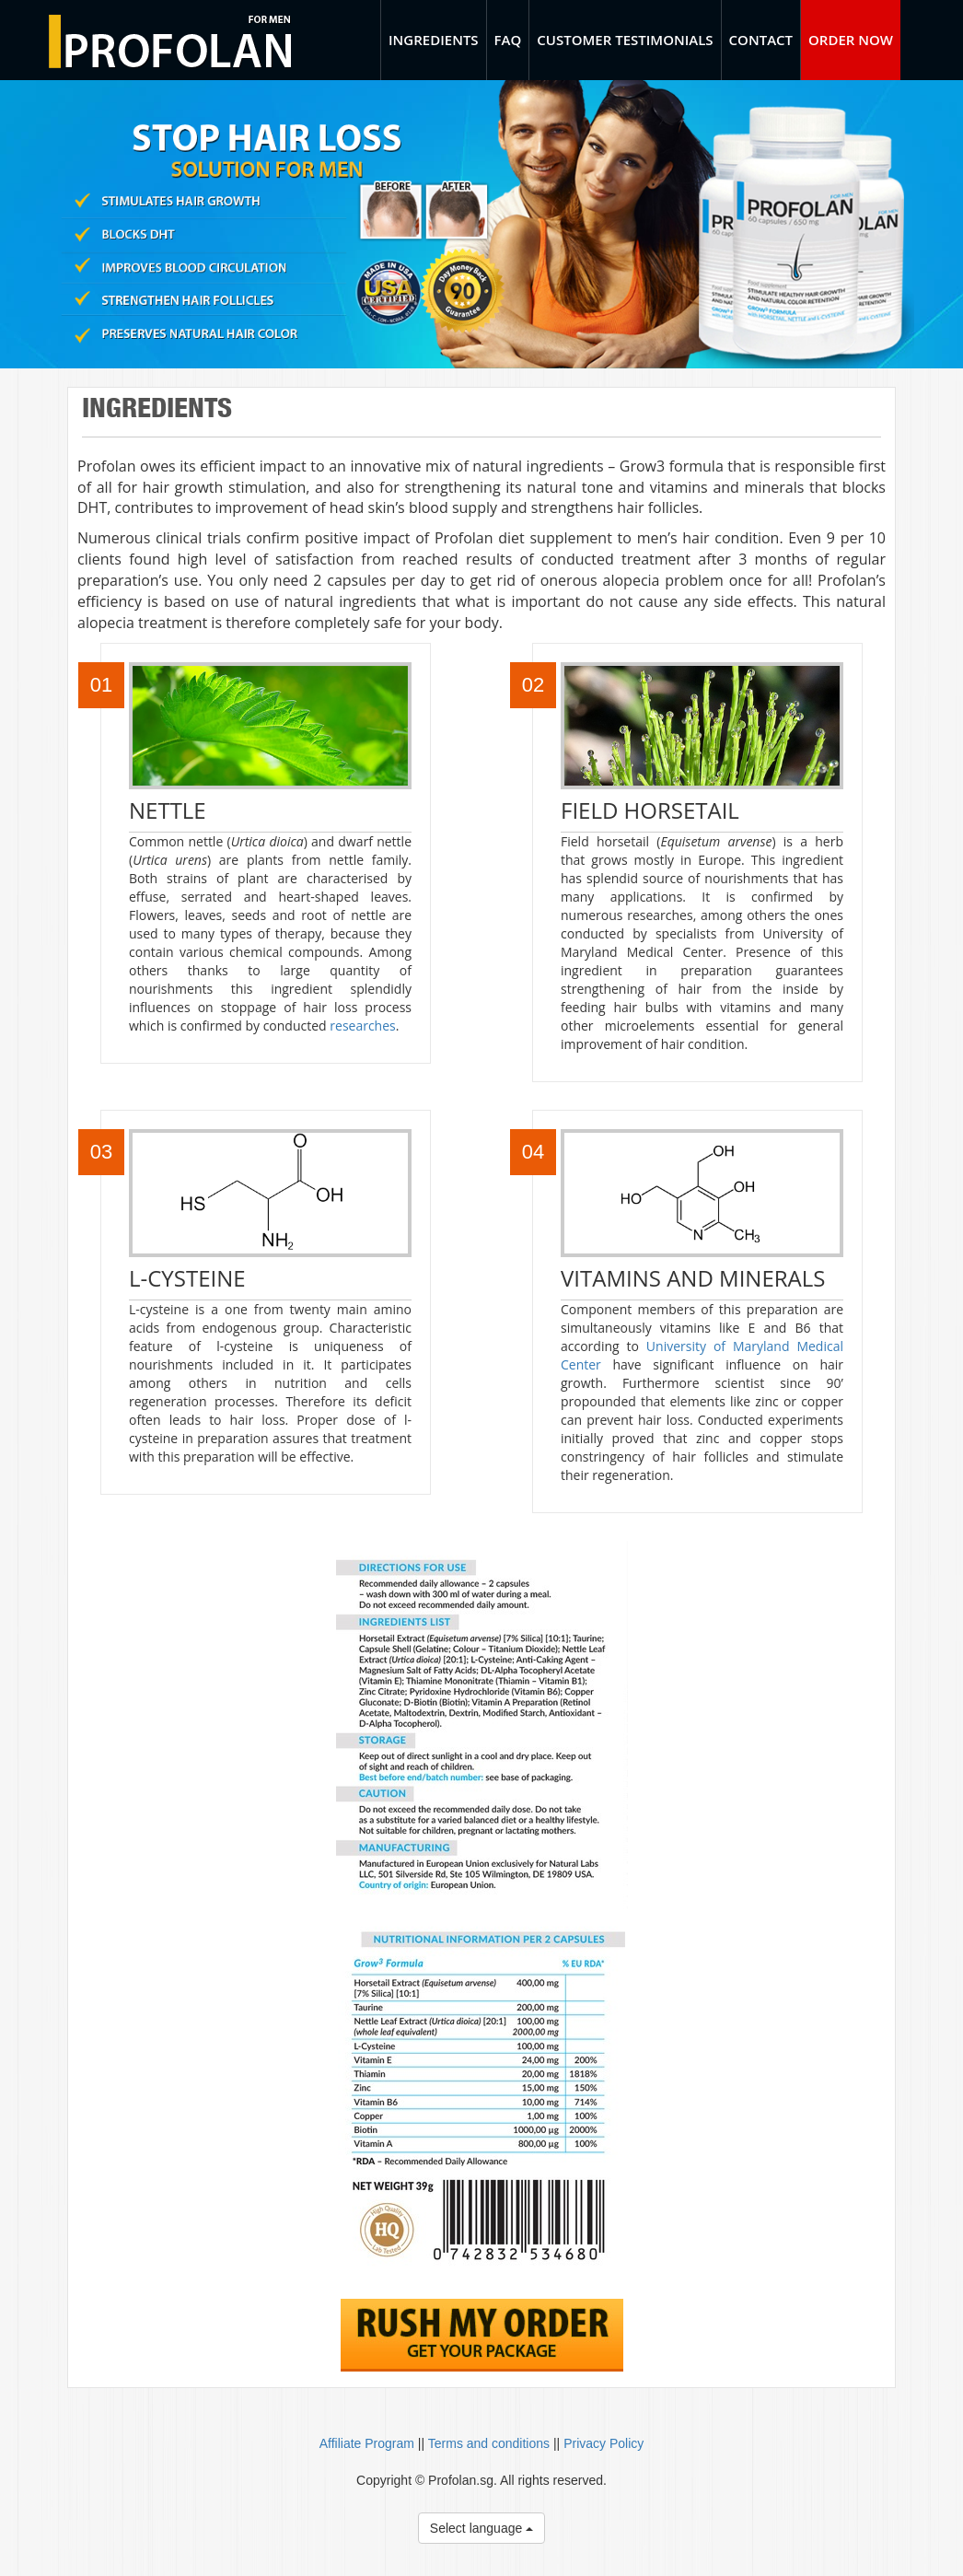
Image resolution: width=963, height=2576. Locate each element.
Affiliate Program (368, 2443)
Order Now (850, 39)
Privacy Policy (603, 2443)
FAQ (508, 39)
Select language (481, 2528)
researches (362, 1025)
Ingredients (437, 33)
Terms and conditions (489, 2443)
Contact (761, 39)
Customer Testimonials (625, 39)
